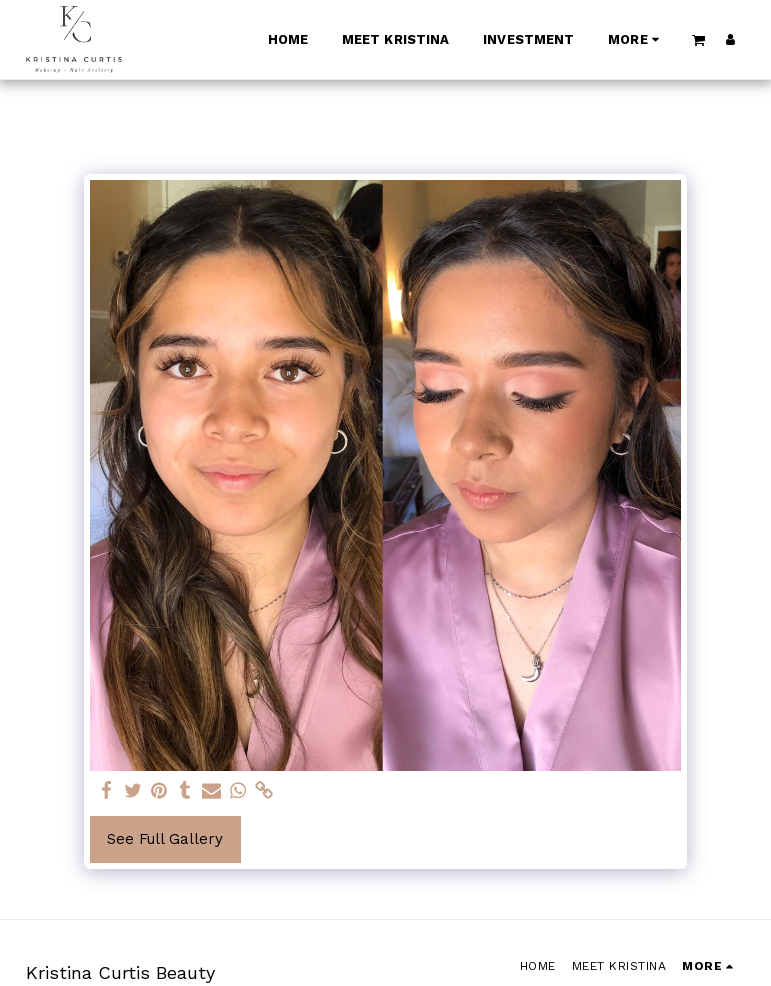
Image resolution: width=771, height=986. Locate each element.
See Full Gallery (165, 839)
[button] (698, 39)
